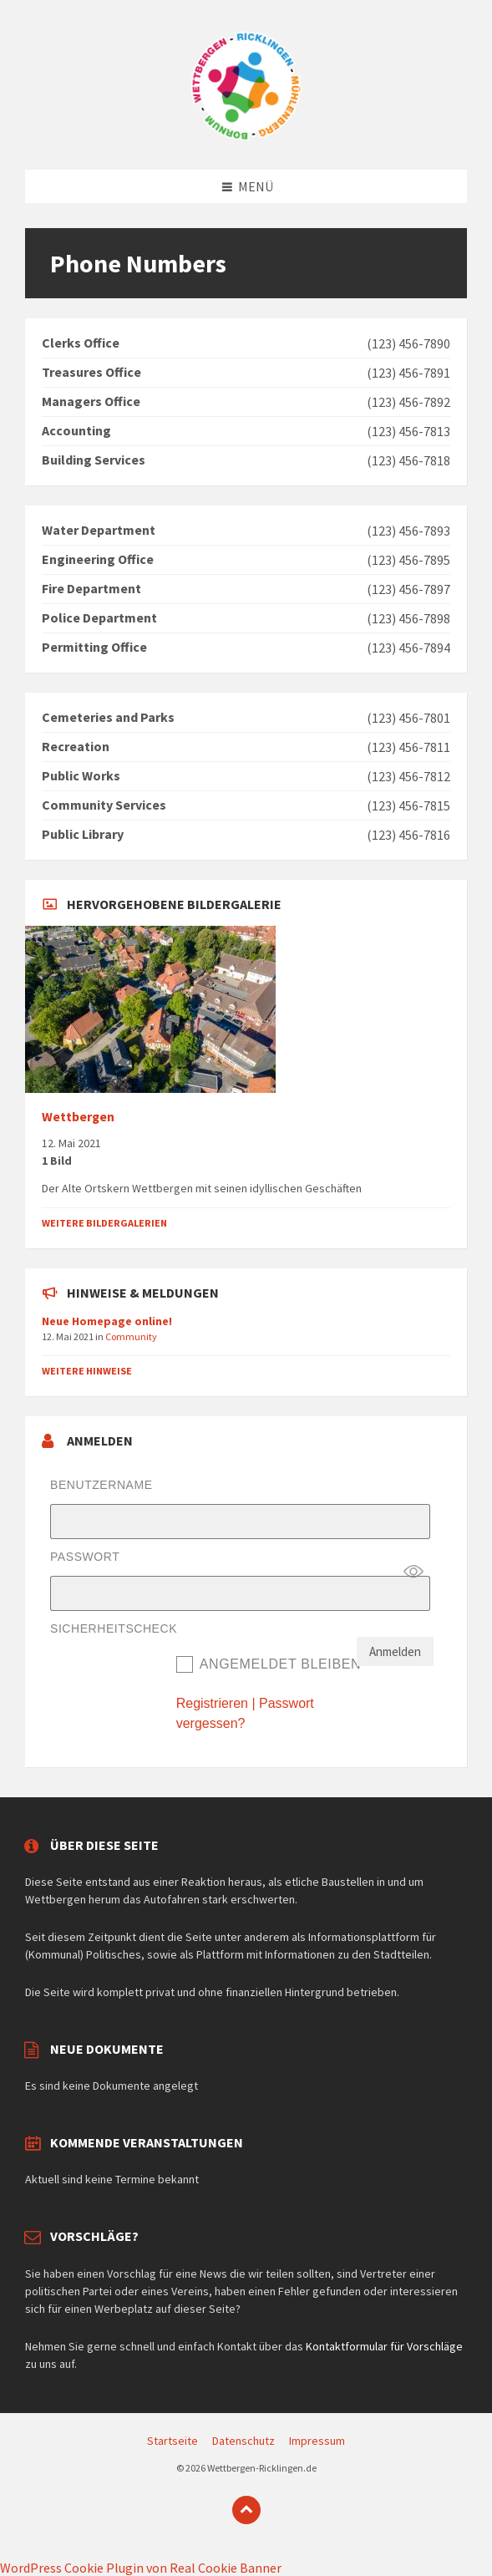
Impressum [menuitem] (317, 2440)
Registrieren (212, 1703)
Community (131, 1336)
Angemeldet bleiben (281, 1664)
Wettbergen (78, 1117)
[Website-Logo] (246, 137)
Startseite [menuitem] (172, 2440)
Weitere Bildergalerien (104, 1223)
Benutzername (101, 1484)
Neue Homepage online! (107, 1321)
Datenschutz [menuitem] (243, 2440)
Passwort (84, 1556)
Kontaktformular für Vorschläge (384, 2346)
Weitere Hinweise (87, 1370)
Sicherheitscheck (113, 1628)
